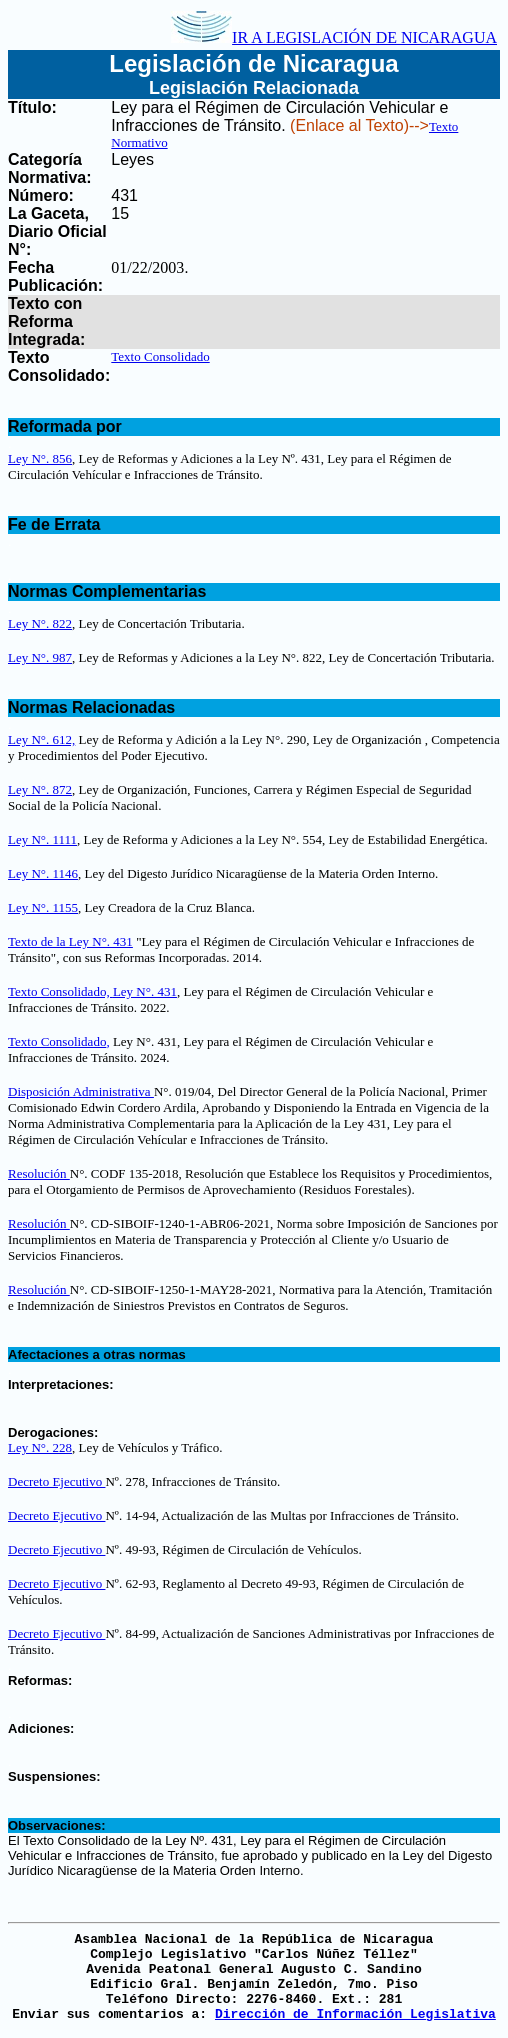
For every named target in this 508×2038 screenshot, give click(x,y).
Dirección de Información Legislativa (355, 2014)
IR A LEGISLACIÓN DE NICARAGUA (334, 37)
